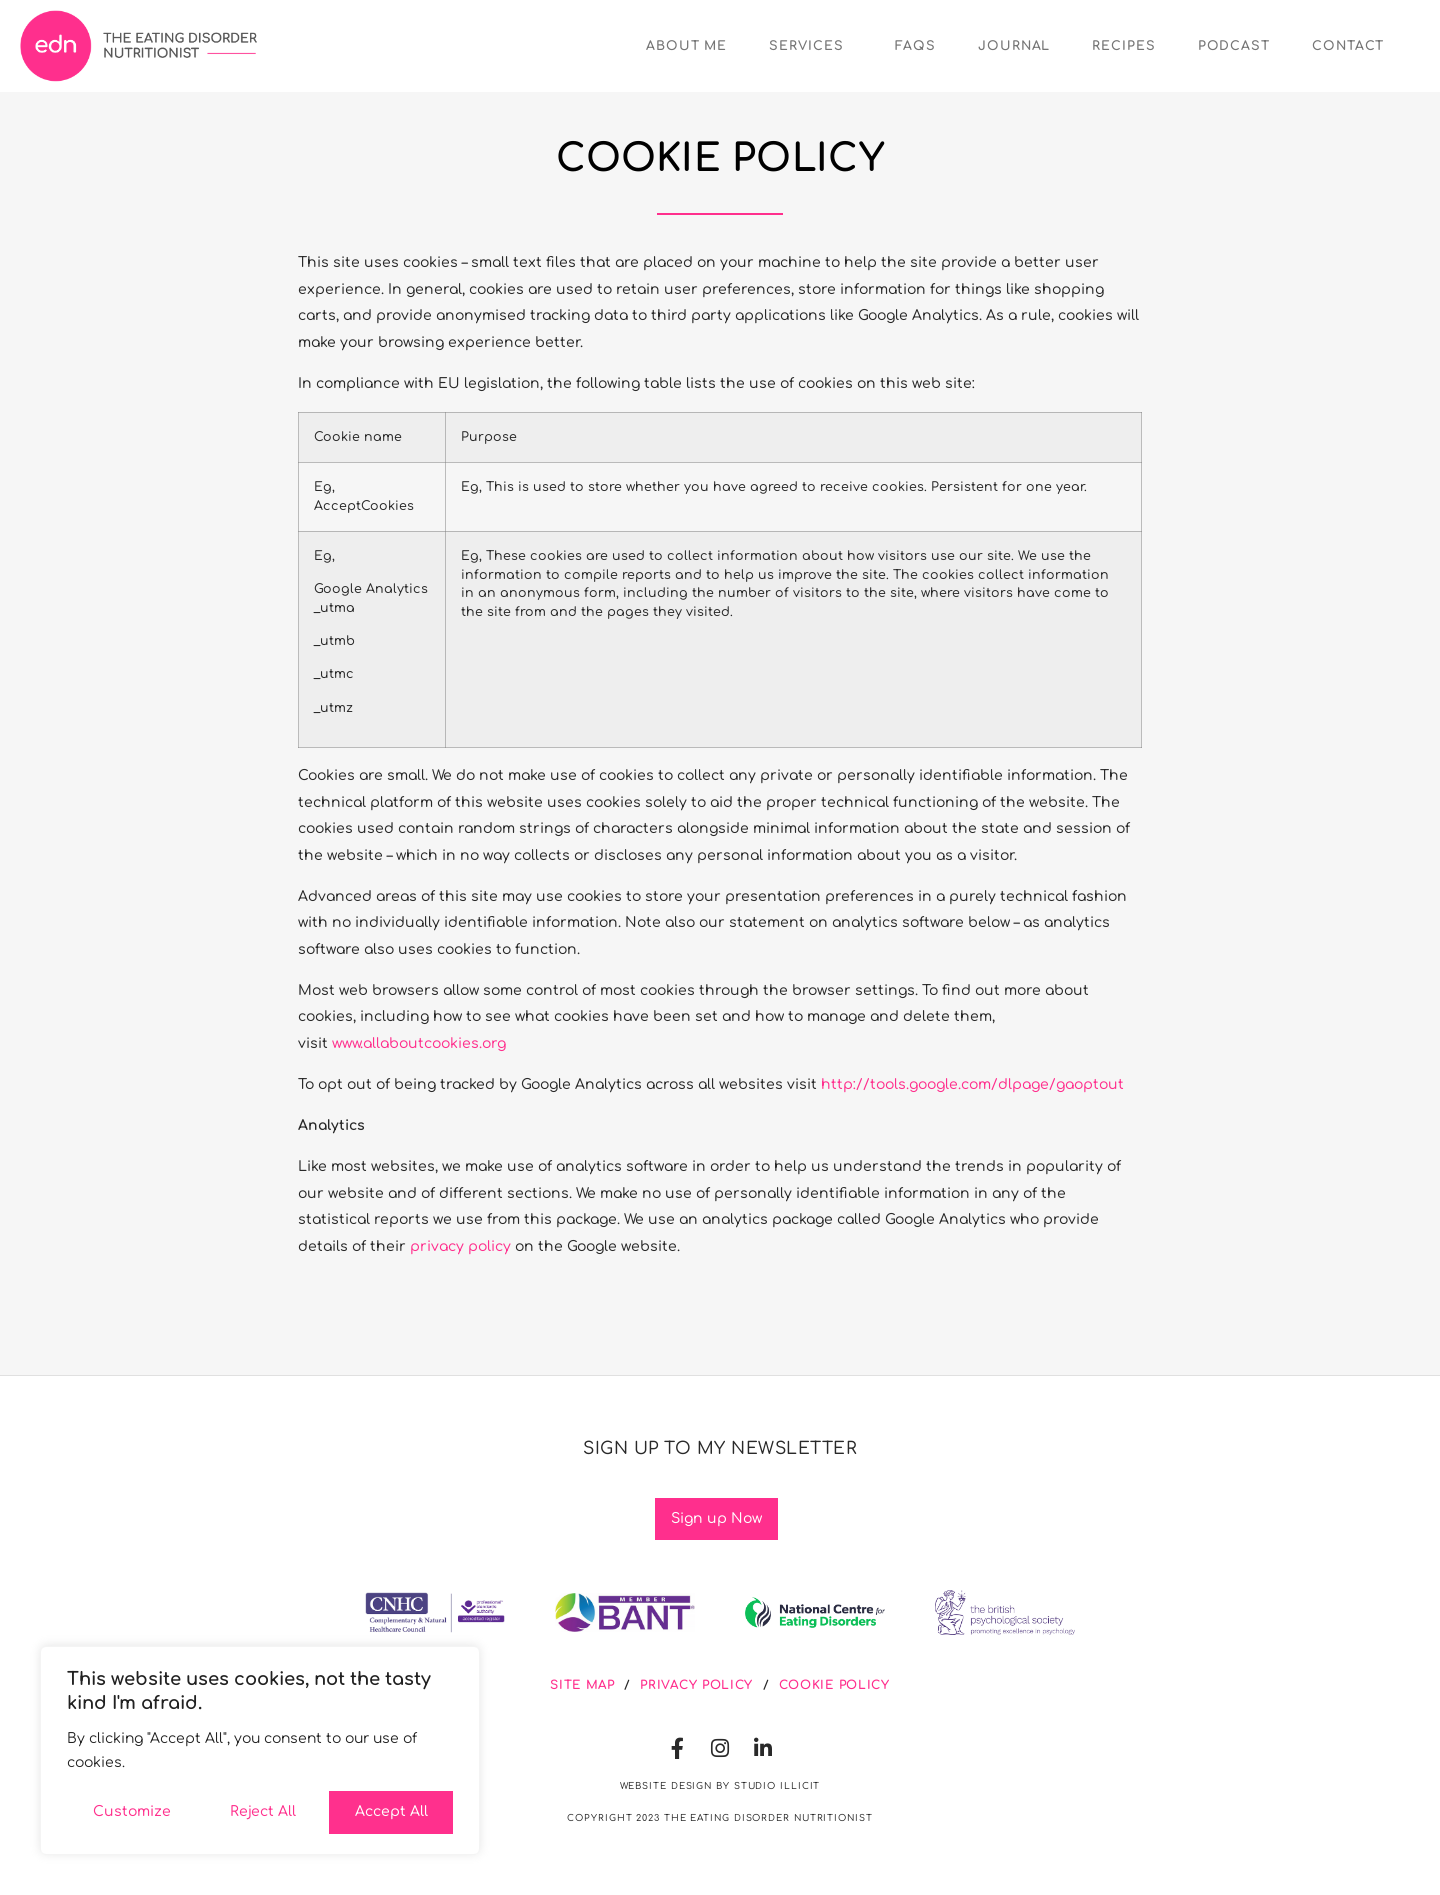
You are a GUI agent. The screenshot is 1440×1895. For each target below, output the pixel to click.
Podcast (1234, 46)
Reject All (263, 1811)
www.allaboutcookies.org (419, 1043)
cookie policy (834, 1685)
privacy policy (460, 1246)
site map (582, 1685)
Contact (1348, 46)
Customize (132, 1811)
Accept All (391, 1811)
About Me (686, 46)
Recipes (1123, 46)
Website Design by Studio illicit (720, 1786)
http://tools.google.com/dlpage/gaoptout (972, 1084)
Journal (1014, 46)
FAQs (915, 46)
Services (811, 46)
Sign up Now (716, 1518)
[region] (260, 1750)
